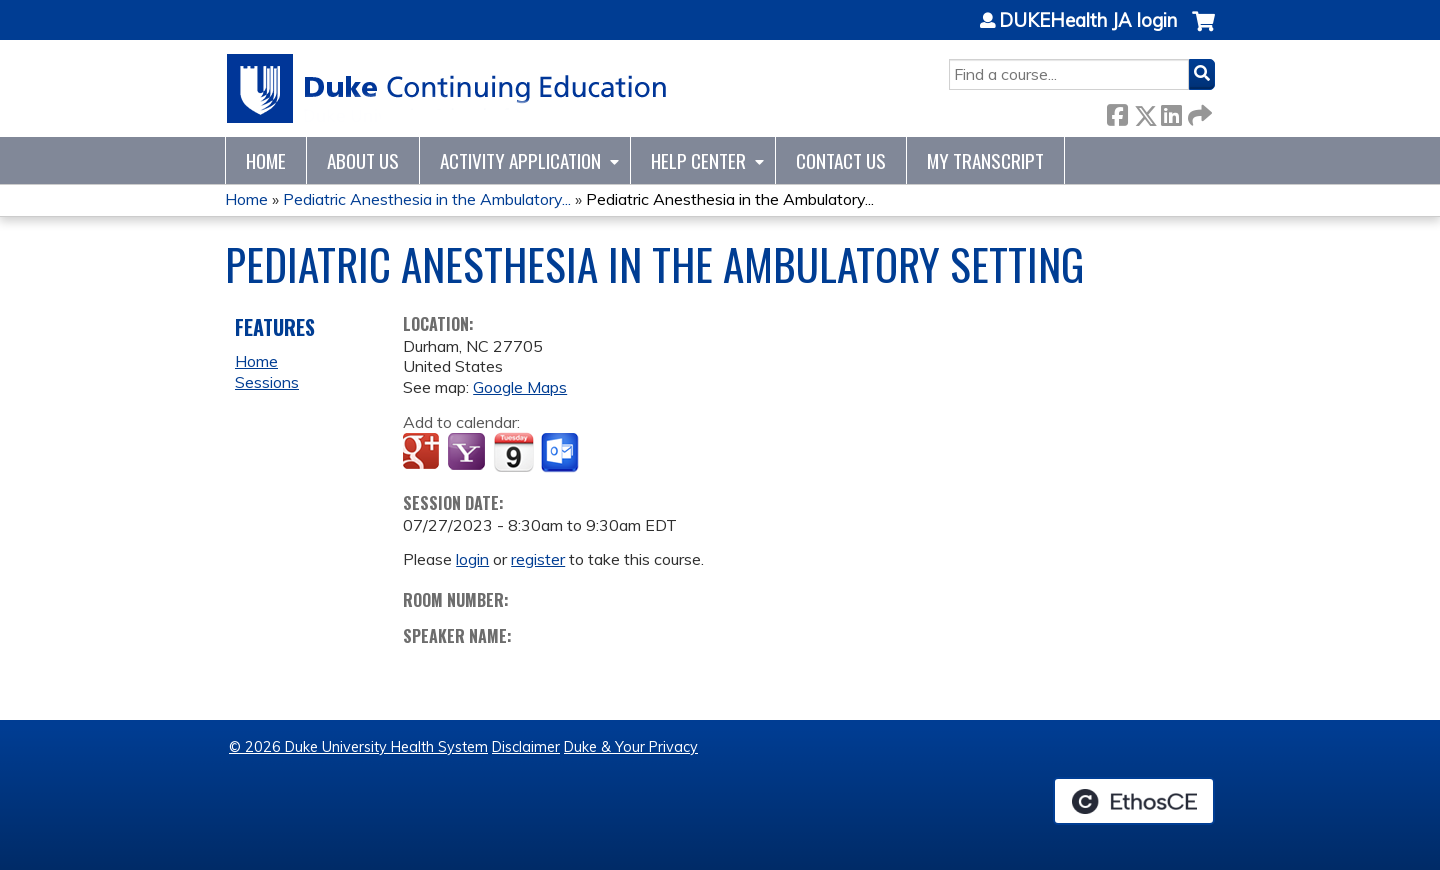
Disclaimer (526, 747)
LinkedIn (1171, 111)
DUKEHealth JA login (1088, 21)
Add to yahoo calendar (468, 453)
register (538, 559)
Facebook (1117, 111)
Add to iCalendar (513, 452)
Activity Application (520, 160)
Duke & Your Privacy (631, 747)
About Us (363, 160)
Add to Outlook (561, 453)
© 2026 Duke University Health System (358, 747)
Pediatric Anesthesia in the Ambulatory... (427, 199)
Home (266, 160)
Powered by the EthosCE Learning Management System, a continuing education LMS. (1134, 801)
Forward (1198, 111)
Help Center (698, 160)
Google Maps (520, 387)
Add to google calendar (423, 453)
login (472, 559)
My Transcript (985, 160)
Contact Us (841, 160)
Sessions (267, 382)
